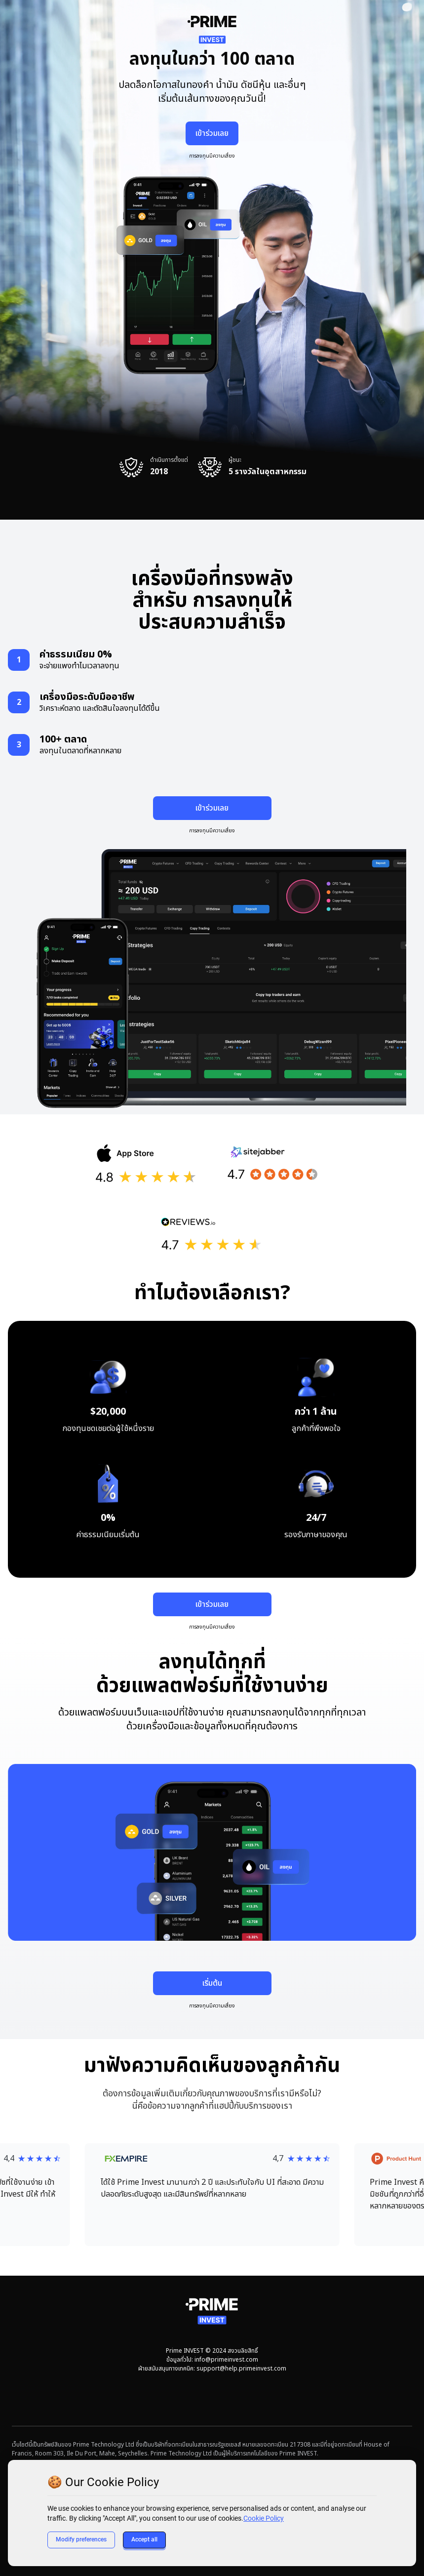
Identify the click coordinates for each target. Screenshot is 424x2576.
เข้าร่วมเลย (212, 133)
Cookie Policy (263, 2518)
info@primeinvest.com (226, 2359)
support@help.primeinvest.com (241, 2368)
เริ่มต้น (212, 1983)
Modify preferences (81, 2539)
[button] (212, 2194)
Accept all (144, 2539)
